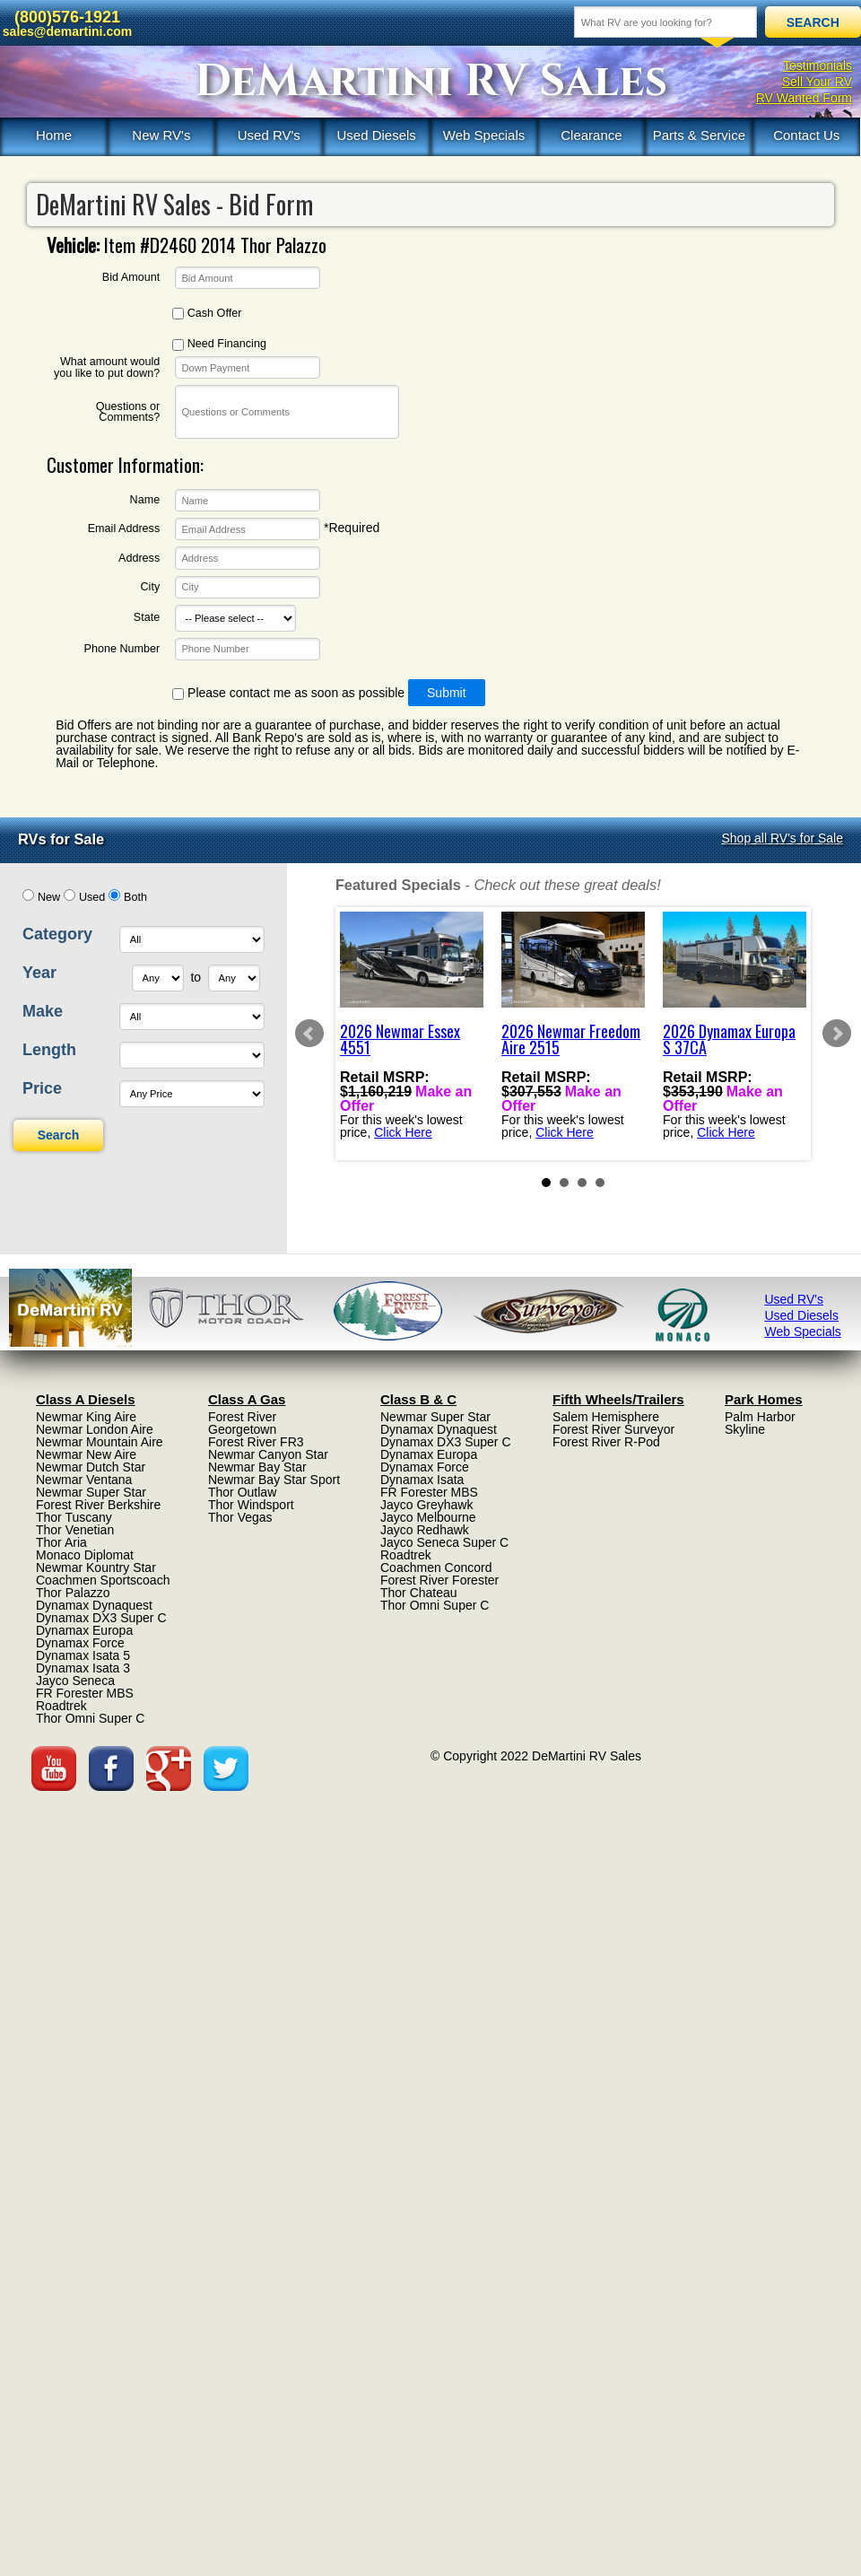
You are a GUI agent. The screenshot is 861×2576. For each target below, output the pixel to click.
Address (139, 558)
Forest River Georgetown (242, 1423)
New (49, 897)
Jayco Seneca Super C (444, 1542)
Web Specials (484, 135)
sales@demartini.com (67, 31)
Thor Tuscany (74, 1517)
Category (57, 934)
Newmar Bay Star (257, 1467)
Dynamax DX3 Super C (101, 1618)
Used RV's (269, 135)
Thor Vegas (240, 1517)
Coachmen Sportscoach (103, 1580)
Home (54, 135)
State (147, 618)
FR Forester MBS (85, 1693)
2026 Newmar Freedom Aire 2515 (570, 1039)
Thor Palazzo (72, 1592)
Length (49, 1050)
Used (92, 897)
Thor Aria (61, 1542)
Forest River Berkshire (98, 1505)
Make (42, 1011)
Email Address (124, 529)
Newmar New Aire (86, 1454)
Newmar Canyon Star (268, 1454)
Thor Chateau (418, 1592)
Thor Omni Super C (90, 1718)
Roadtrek (61, 1705)
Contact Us (806, 135)
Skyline (745, 1429)
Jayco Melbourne (428, 1517)
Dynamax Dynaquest (94, 1605)
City (151, 587)
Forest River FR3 (256, 1442)
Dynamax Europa (84, 1630)
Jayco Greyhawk (426, 1505)
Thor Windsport (251, 1505)
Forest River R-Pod (606, 1442)
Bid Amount (131, 278)
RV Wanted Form (804, 98)
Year (39, 973)
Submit (446, 692)
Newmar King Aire (86, 1417)
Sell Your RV (817, 81)
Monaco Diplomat (85, 1555)
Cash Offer (206, 313)
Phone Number (121, 649)
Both (135, 897)
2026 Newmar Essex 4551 (400, 1039)
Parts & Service (699, 135)
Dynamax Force (80, 1643)
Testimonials (817, 65)
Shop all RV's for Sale (783, 838)
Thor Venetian (75, 1530)
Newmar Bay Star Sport (274, 1479)
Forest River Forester (439, 1580)
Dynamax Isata (422, 1479)
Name (145, 500)
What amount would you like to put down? (107, 367)
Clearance (591, 135)
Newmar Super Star (91, 1492)
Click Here (403, 1132)
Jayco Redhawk (424, 1530)
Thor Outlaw (242, 1492)
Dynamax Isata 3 (83, 1668)
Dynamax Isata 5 (83, 1655)
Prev (309, 1033)
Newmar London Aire (94, 1429)
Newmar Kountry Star (96, 1567)
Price (42, 1088)
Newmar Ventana (84, 1479)
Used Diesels (375, 135)
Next (836, 1033)
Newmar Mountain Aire (99, 1442)
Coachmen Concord (436, 1567)
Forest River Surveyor (613, 1429)
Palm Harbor (760, 1417)
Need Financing (219, 344)
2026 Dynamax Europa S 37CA (729, 1039)
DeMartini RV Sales (431, 81)
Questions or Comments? (128, 412)
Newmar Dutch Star (90, 1467)
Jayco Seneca (75, 1680)
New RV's (161, 135)
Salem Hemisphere (605, 1417)
